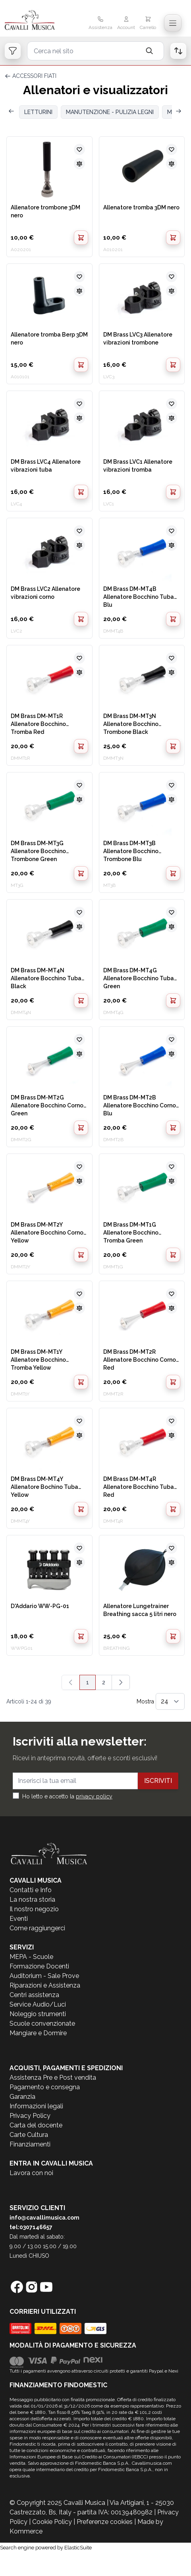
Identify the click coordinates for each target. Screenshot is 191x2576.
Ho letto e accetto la (67, 1796)
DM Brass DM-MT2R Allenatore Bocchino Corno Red (139, 1359)
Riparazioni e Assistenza (45, 1985)
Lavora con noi (31, 2173)
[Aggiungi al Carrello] (81, 237)
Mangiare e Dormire (38, 2033)
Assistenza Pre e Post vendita (53, 2077)
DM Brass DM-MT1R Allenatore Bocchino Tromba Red (38, 723)
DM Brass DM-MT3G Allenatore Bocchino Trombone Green (38, 850)
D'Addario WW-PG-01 (40, 1606)
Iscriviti (158, 1780)
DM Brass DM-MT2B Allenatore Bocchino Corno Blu (139, 1105)
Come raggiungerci (37, 1928)
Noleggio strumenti (38, 2014)
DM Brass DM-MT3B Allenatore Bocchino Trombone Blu (130, 850)
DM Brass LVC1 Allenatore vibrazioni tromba (137, 466)
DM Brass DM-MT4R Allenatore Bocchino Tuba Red (138, 1486)
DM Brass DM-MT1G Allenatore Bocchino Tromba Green (130, 1232)
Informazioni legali (36, 2106)
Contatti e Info (31, 1890)
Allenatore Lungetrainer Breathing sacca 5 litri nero (139, 1610)
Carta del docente (36, 2125)
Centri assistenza (34, 1995)
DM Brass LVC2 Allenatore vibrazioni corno (45, 593)
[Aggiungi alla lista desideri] (79, 149)
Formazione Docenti (39, 1966)
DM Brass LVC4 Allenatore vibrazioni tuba (46, 466)
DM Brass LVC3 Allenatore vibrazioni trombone (137, 338)
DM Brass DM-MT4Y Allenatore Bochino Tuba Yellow (44, 1486)
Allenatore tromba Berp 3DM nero (49, 338)
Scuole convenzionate (42, 2023)
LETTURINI (38, 112)
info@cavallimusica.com (44, 2217)
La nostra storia (32, 1899)
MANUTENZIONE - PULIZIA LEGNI (110, 112)
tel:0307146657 (31, 2227)
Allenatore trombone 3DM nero (45, 211)
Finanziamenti (30, 2144)
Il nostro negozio (34, 1909)
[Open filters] (13, 51)
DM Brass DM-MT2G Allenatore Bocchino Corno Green (47, 1105)
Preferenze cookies (105, 2522)
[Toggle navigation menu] (172, 23)
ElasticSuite (78, 2548)
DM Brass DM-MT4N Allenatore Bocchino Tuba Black (46, 978)
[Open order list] (178, 51)
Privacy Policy (30, 2115)
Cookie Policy (52, 2522)
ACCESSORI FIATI (34, 76)
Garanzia (22, 2096)
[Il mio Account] (126, 24)
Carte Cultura (29, 2135)
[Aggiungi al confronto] (79, 163)
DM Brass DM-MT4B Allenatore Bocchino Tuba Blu (138, 596)
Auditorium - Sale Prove (44, 1976)
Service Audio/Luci (38, 2004)
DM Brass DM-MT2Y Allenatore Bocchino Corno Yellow (47, 1232)
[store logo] (34, 21)
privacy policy (94, 1796)
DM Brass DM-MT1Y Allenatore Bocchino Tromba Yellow (38, 1359)
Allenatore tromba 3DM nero (141, 207)
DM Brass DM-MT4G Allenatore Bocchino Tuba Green (138, 978)
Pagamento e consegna (45, 2087)
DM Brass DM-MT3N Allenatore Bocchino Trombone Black (130, 723)
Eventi (19, 1918)
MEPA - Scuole (31, 1957)
